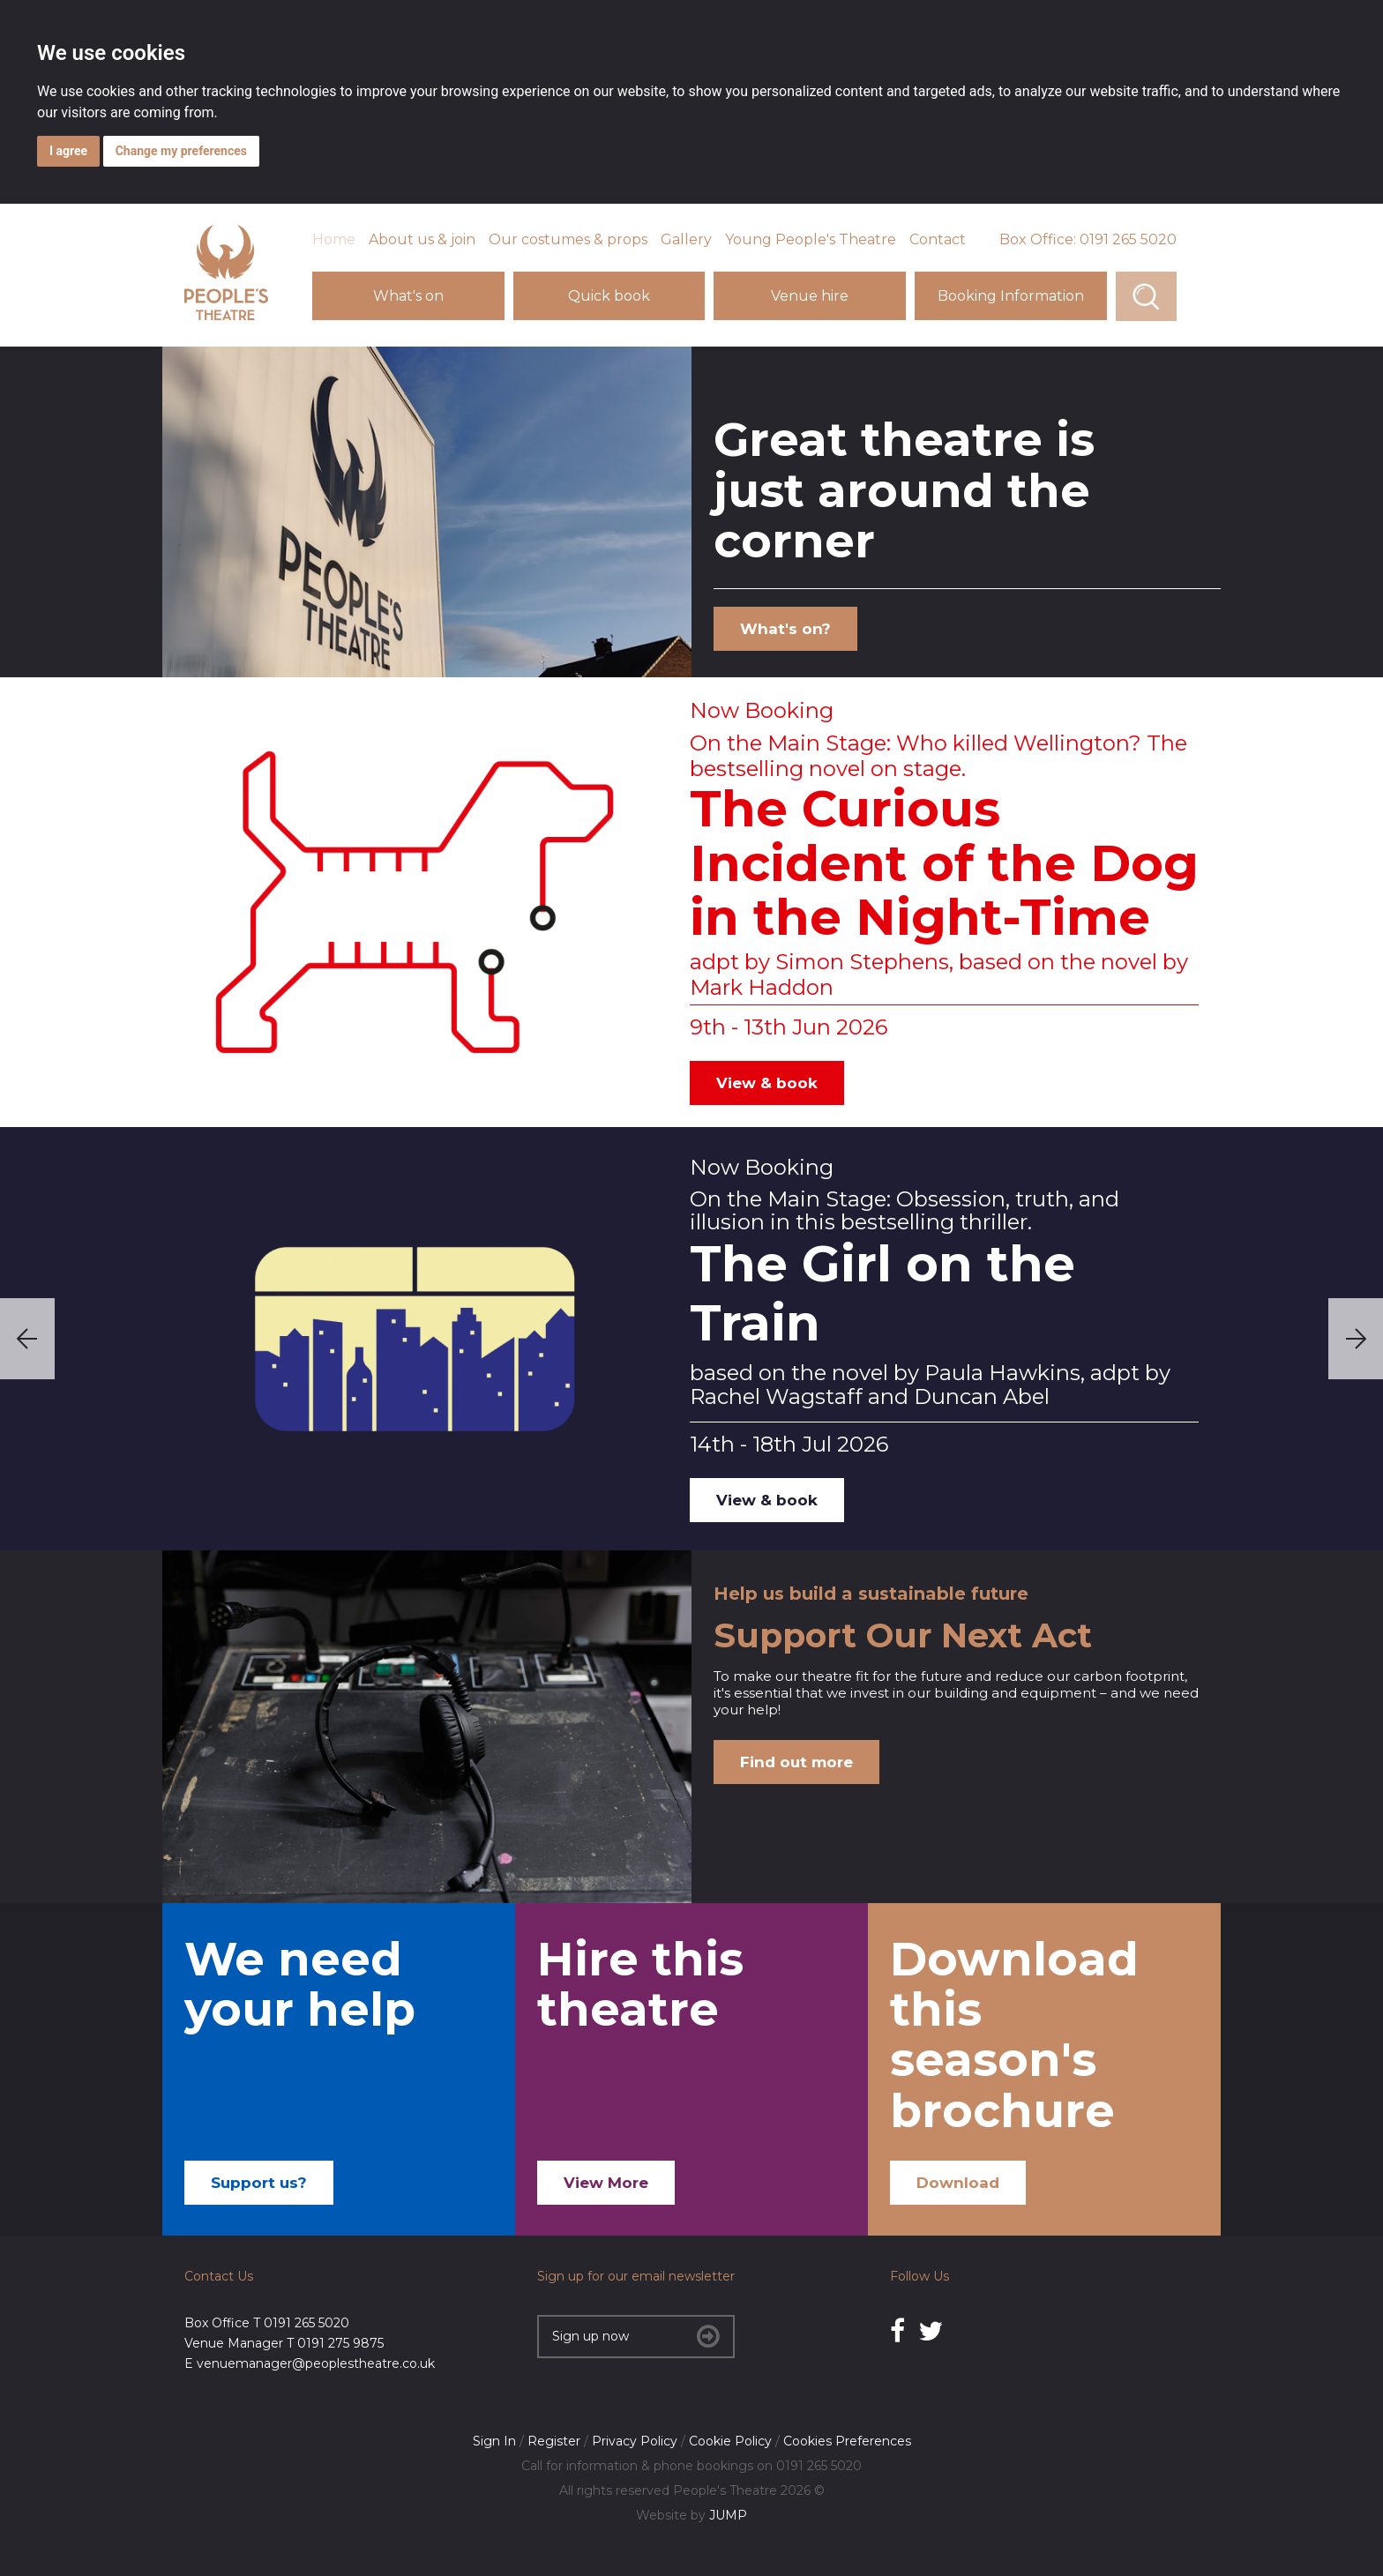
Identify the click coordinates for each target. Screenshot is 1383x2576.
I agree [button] (68, 151)
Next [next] (1355, 1338)
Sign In (494, 2441)
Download (957, 2182)
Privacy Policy (634, 2441)
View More (606, 2182)
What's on (408, 295)
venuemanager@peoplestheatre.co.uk (316, 2363)
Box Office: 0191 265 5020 (1088, 239)
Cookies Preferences (847, 2441)
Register (553, 2441)
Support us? (259, 2182)
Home (333, 239)
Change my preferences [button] (181, 151)
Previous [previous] (27, 1338)
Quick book (609, 295)
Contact (937, 239)
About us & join (422, 239)
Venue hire (809, 295)
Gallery (686, 239)
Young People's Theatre (810, 239)
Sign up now (636, 2336)
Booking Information (1011, 295)
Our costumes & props (568, 239)
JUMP (728, 2515)
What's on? (785, 629)
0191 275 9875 (340, 2343)
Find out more (796, 1762)
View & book (767, 1083)
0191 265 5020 (306, 2323)
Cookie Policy (730, 2441)
